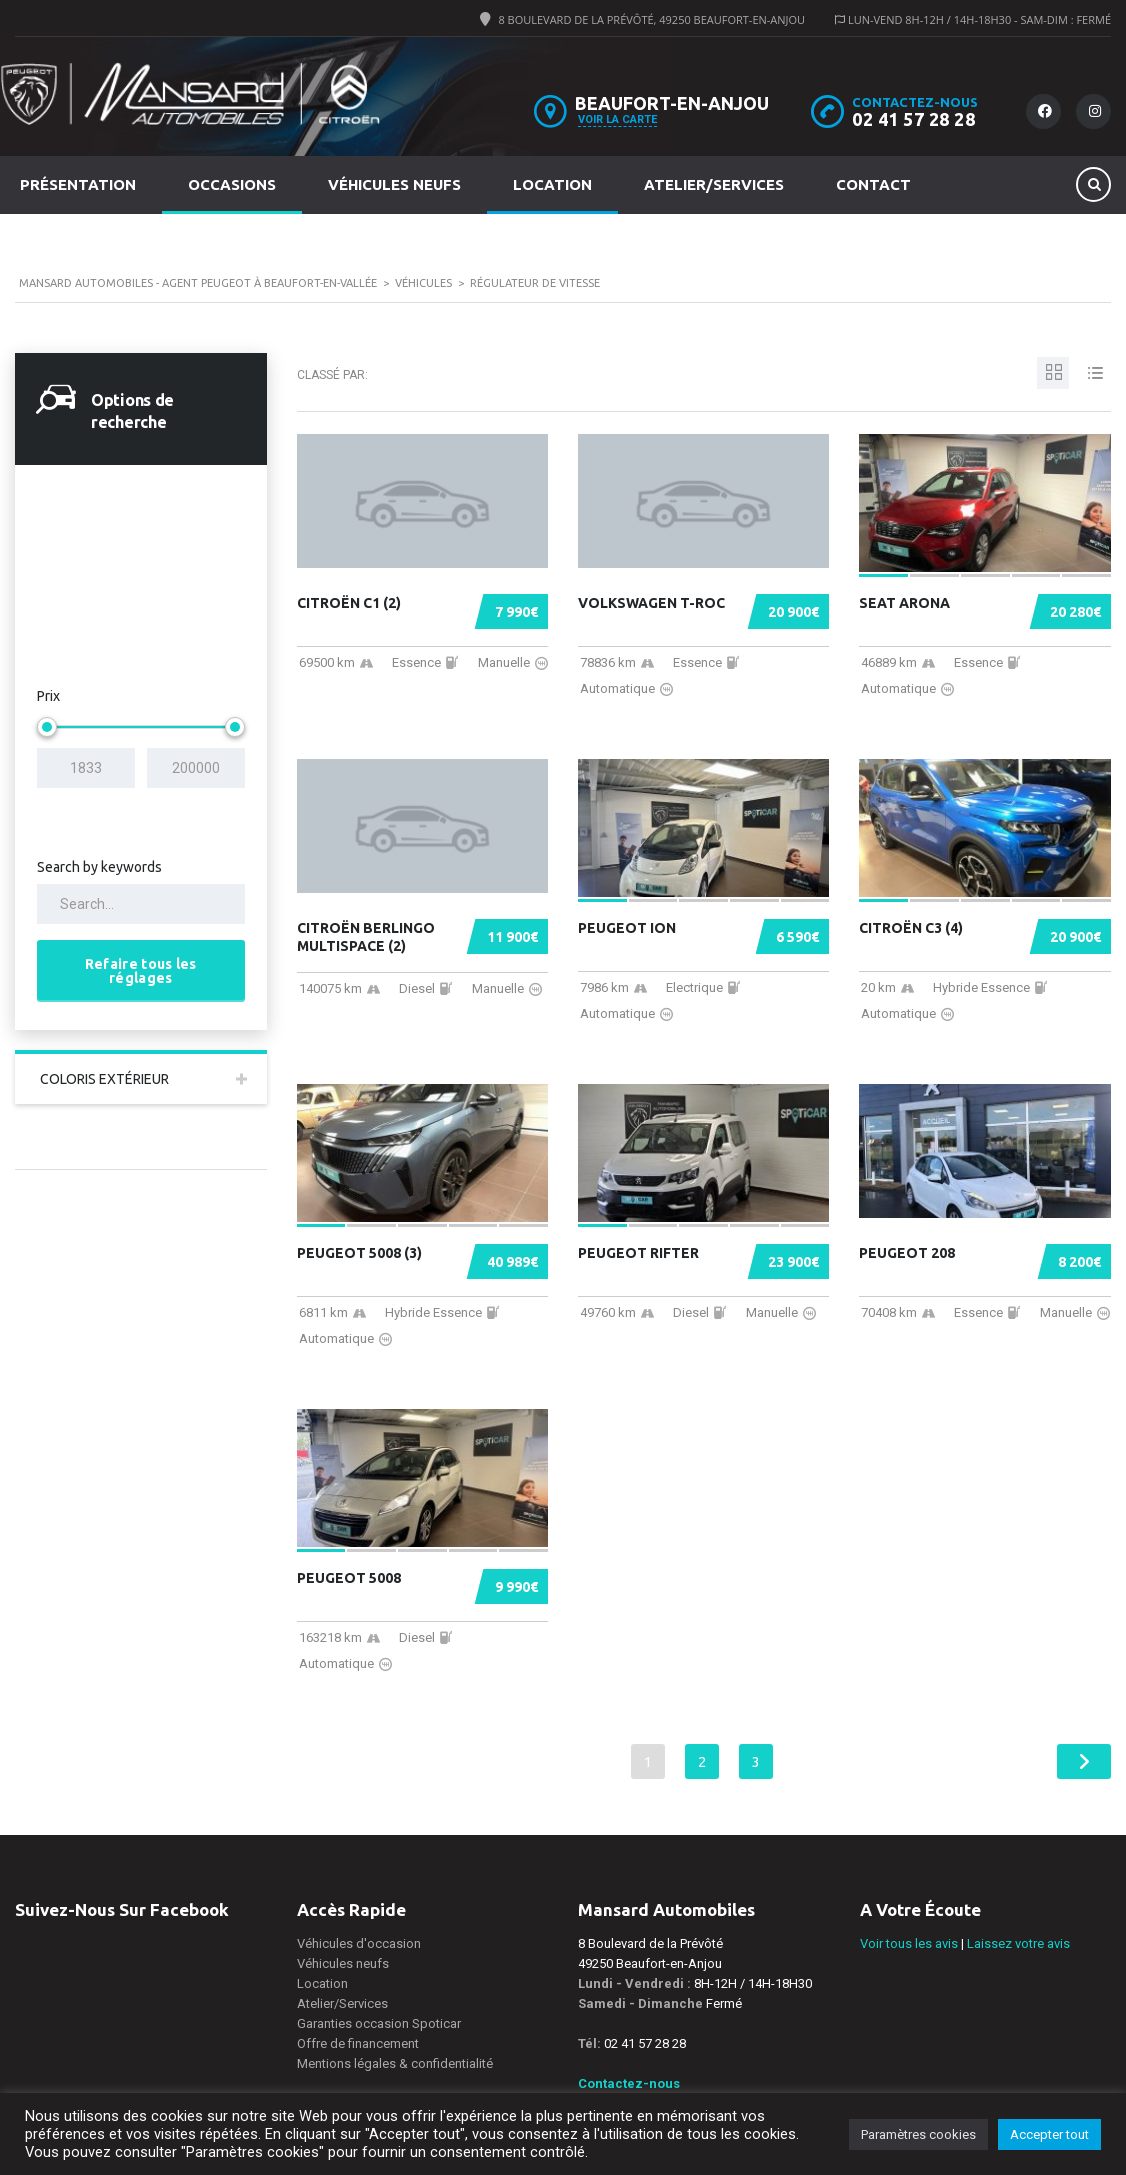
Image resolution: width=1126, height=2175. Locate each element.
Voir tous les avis (909, 1943)
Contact (873, 184)
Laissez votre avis (1018, 1943)
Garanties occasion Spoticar (379, 2023)
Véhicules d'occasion (359, 1943)
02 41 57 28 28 (913, 119)
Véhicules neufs (394, 184)
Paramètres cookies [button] (918, 2134)
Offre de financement (358, 2043)
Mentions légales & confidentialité (395, 2063)
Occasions (232, 184)
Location (552, 184)
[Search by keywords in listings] (141, 904)
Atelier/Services (714, 184)
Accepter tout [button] (1049, 2134)
